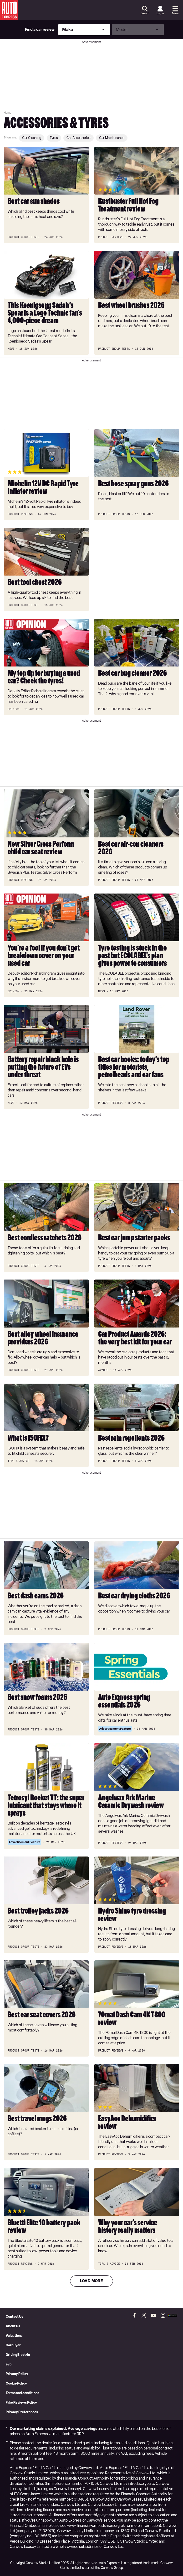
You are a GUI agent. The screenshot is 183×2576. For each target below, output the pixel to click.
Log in (160, 13)
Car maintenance (111, 138)
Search (145, 13)
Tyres (54, 138)
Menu (175, 13)
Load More (91, 2281)
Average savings (82, 2428)
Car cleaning (31, 138)
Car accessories (78, 138)
